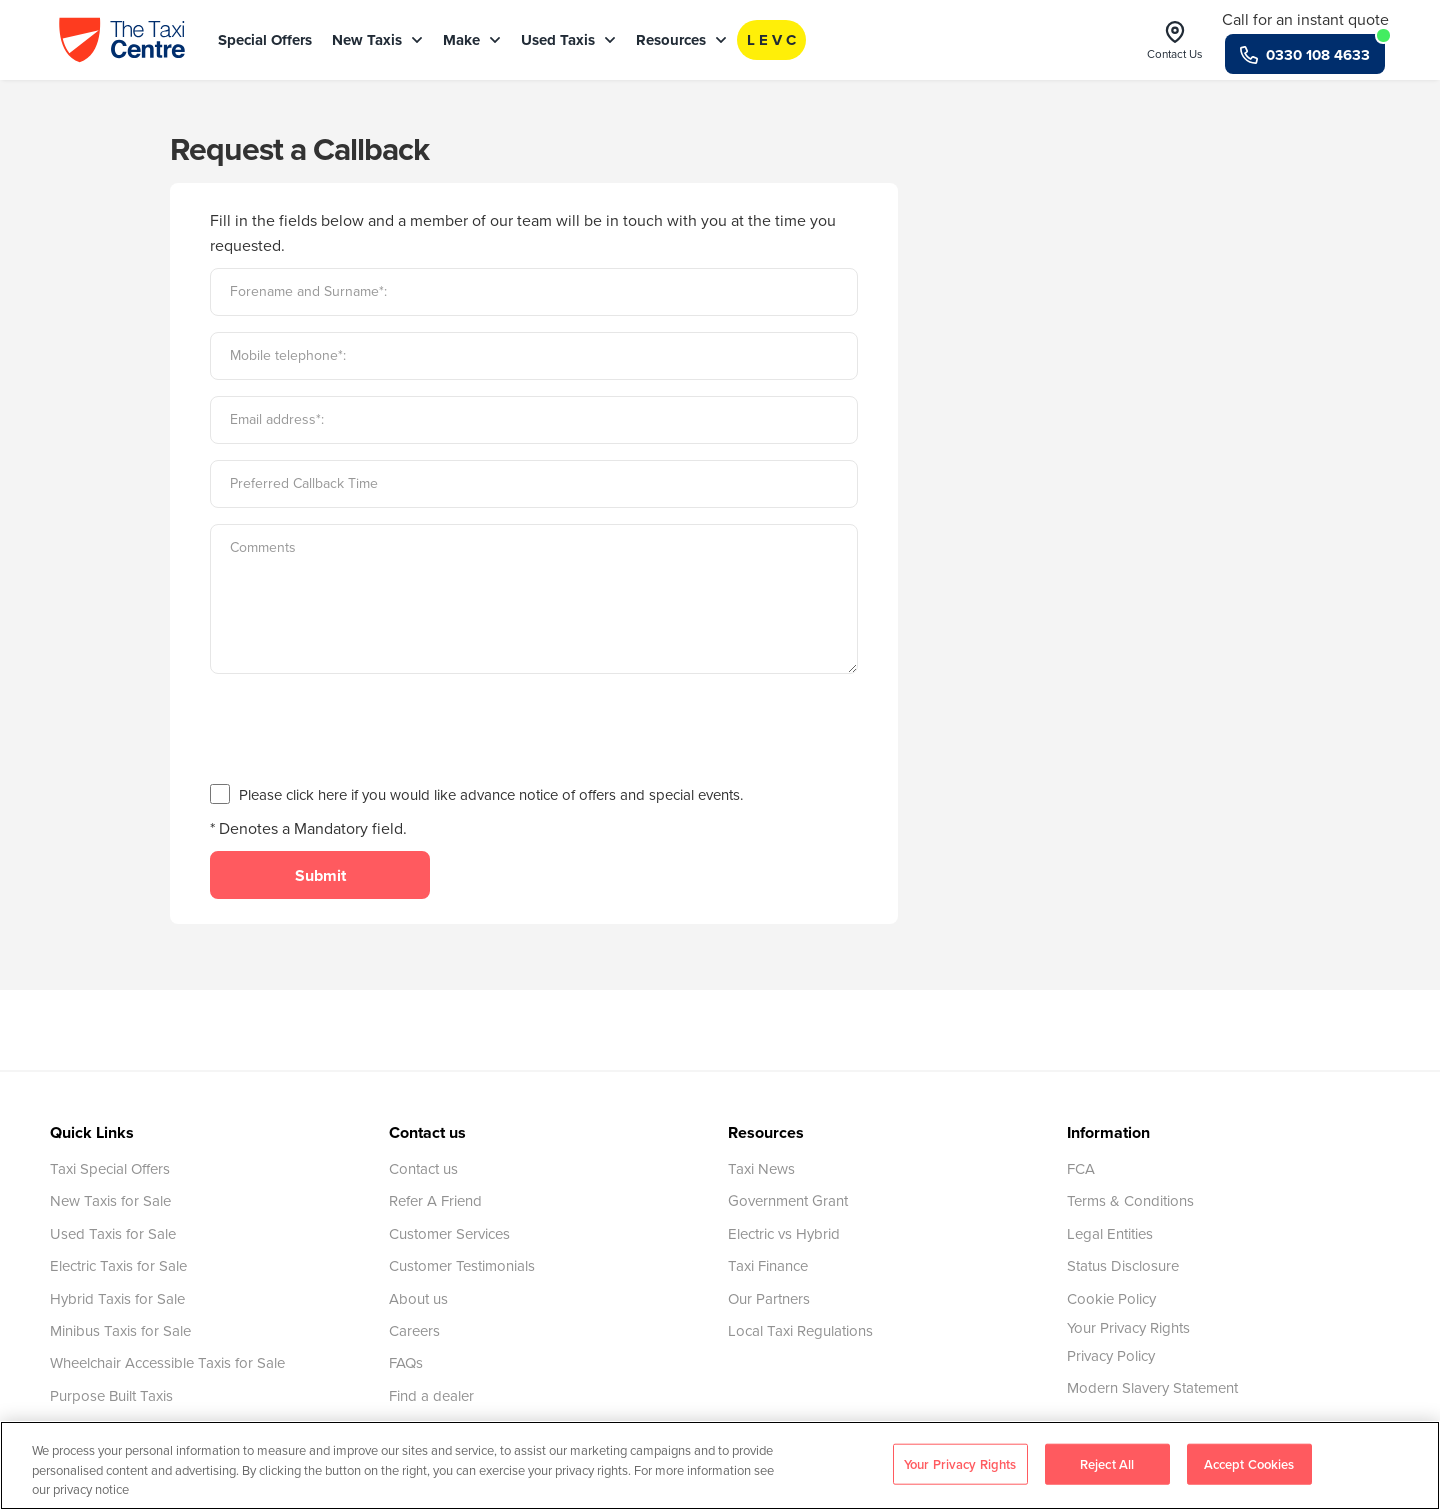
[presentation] (362, 729)
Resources (681, 40)
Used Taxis (568, 40)
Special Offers (265, 40)
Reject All (1107, 1463)
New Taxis (377, 40)
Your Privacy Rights (1128, 1328)
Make (472, 40)
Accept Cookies (1249, 1463)
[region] (720, 1465)
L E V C (771, 40)
